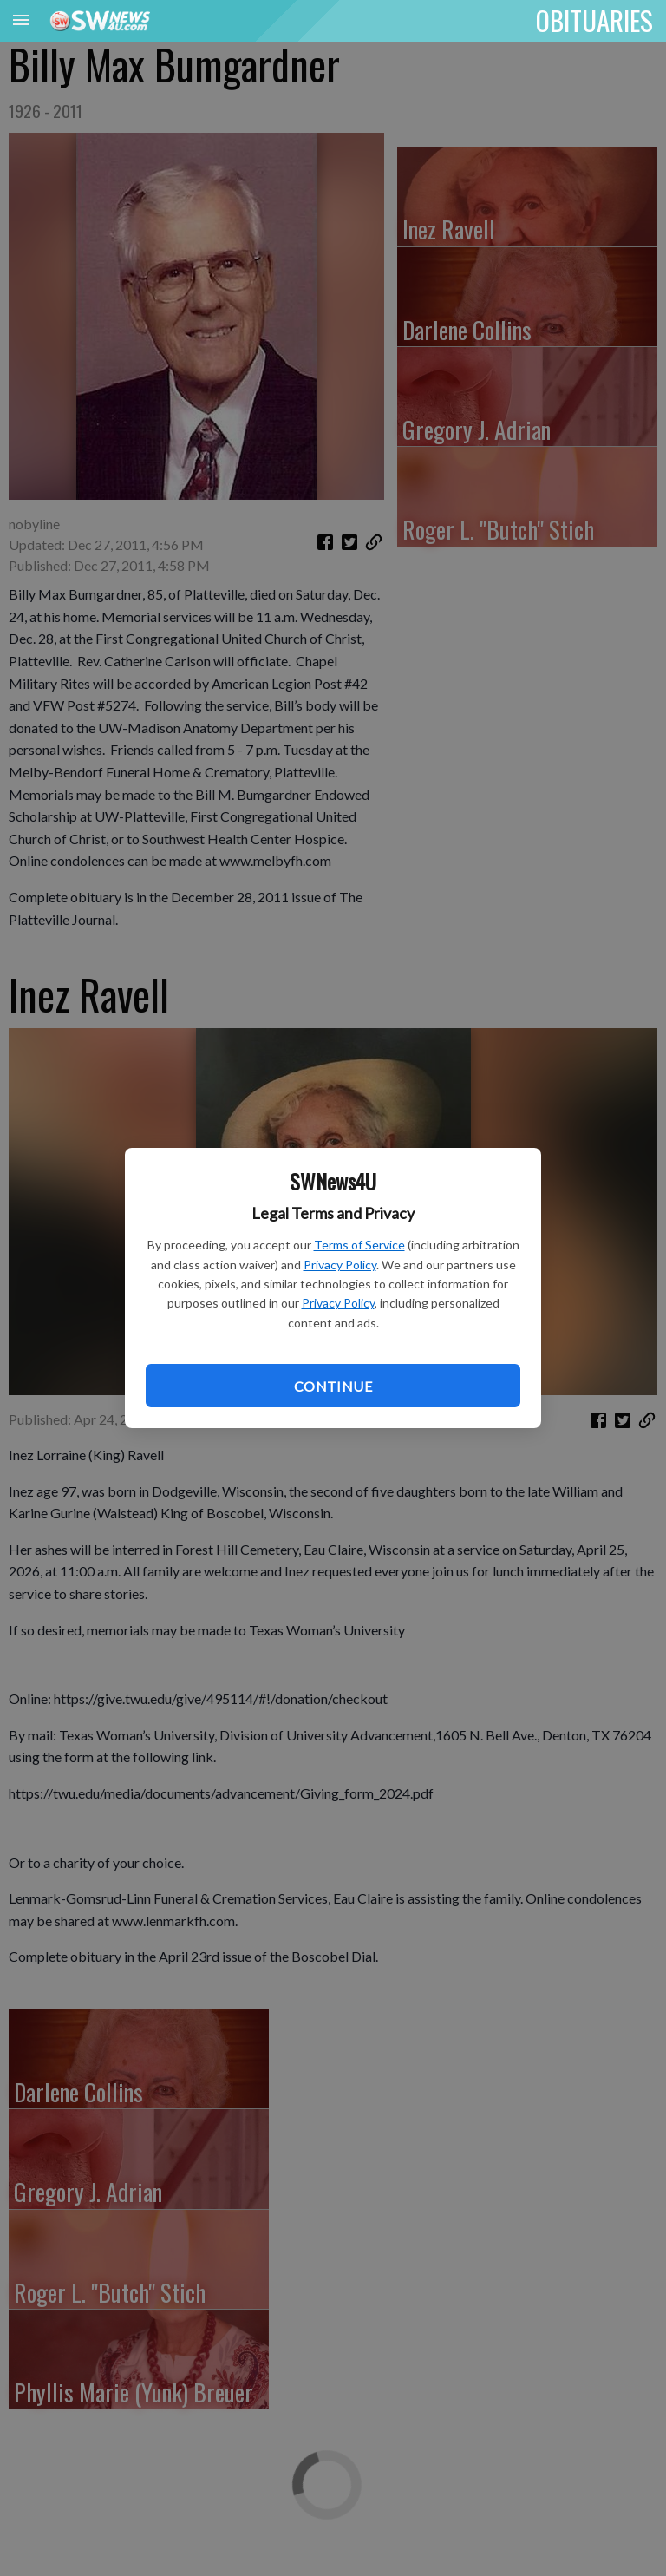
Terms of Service (359, 1244)
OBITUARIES (594, 20)
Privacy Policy (340, 1264)
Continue (333, 1386)
